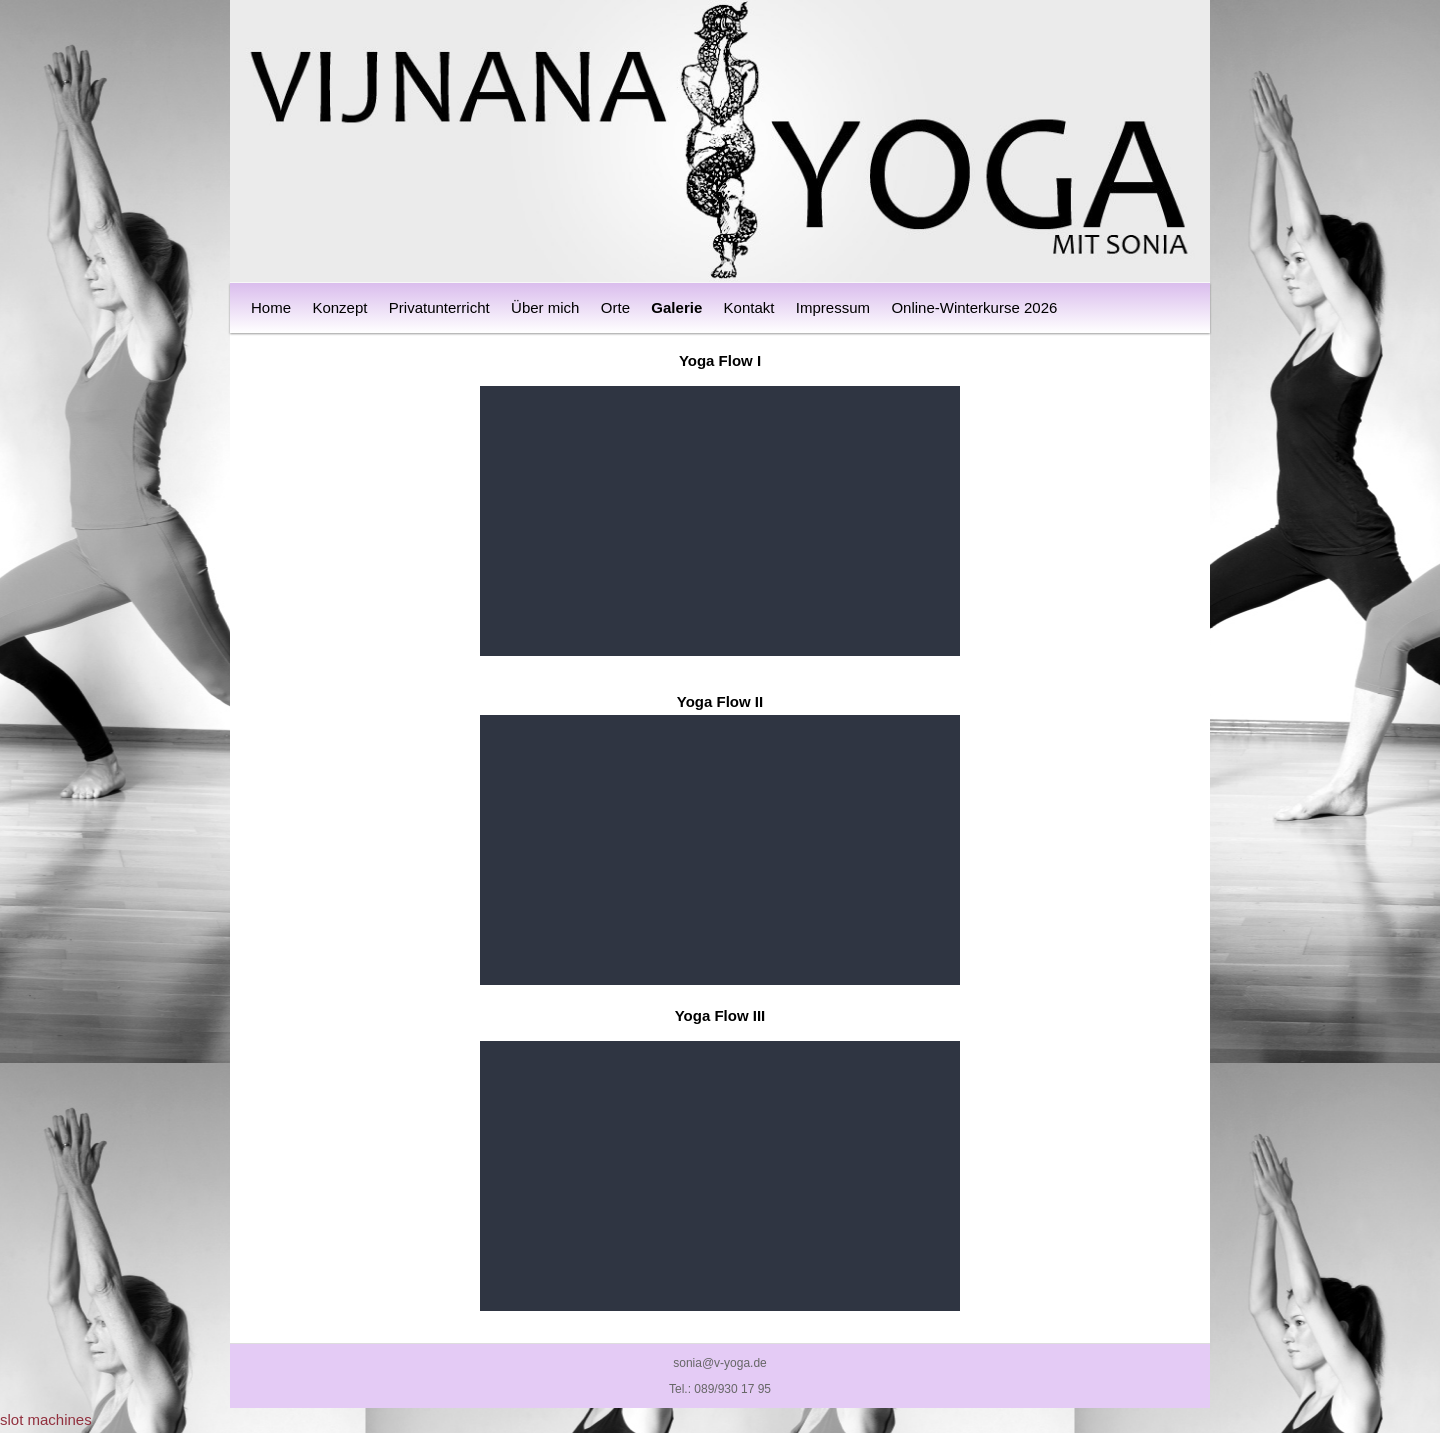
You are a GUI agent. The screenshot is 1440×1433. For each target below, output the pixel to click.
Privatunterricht (439, 307)
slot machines (46, 1419)
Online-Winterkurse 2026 (974, 307)
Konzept (339, 307)
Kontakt (749, 307)
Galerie (676, 307)
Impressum (833, 307)
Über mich (545, 307)
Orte (615, 307)
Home (271, 307)
